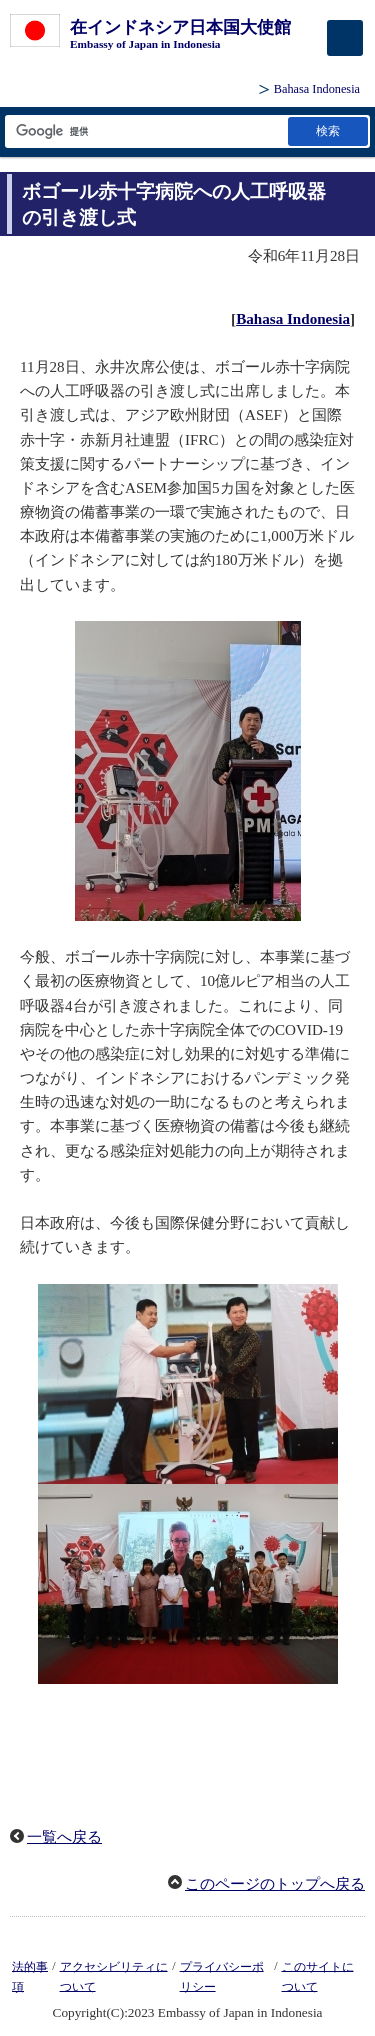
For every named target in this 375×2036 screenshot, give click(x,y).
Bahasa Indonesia (317, 89)
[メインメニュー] (345, 38)
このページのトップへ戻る (275, 1884)
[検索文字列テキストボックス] (145, 131)
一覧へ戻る (64, 1837)
